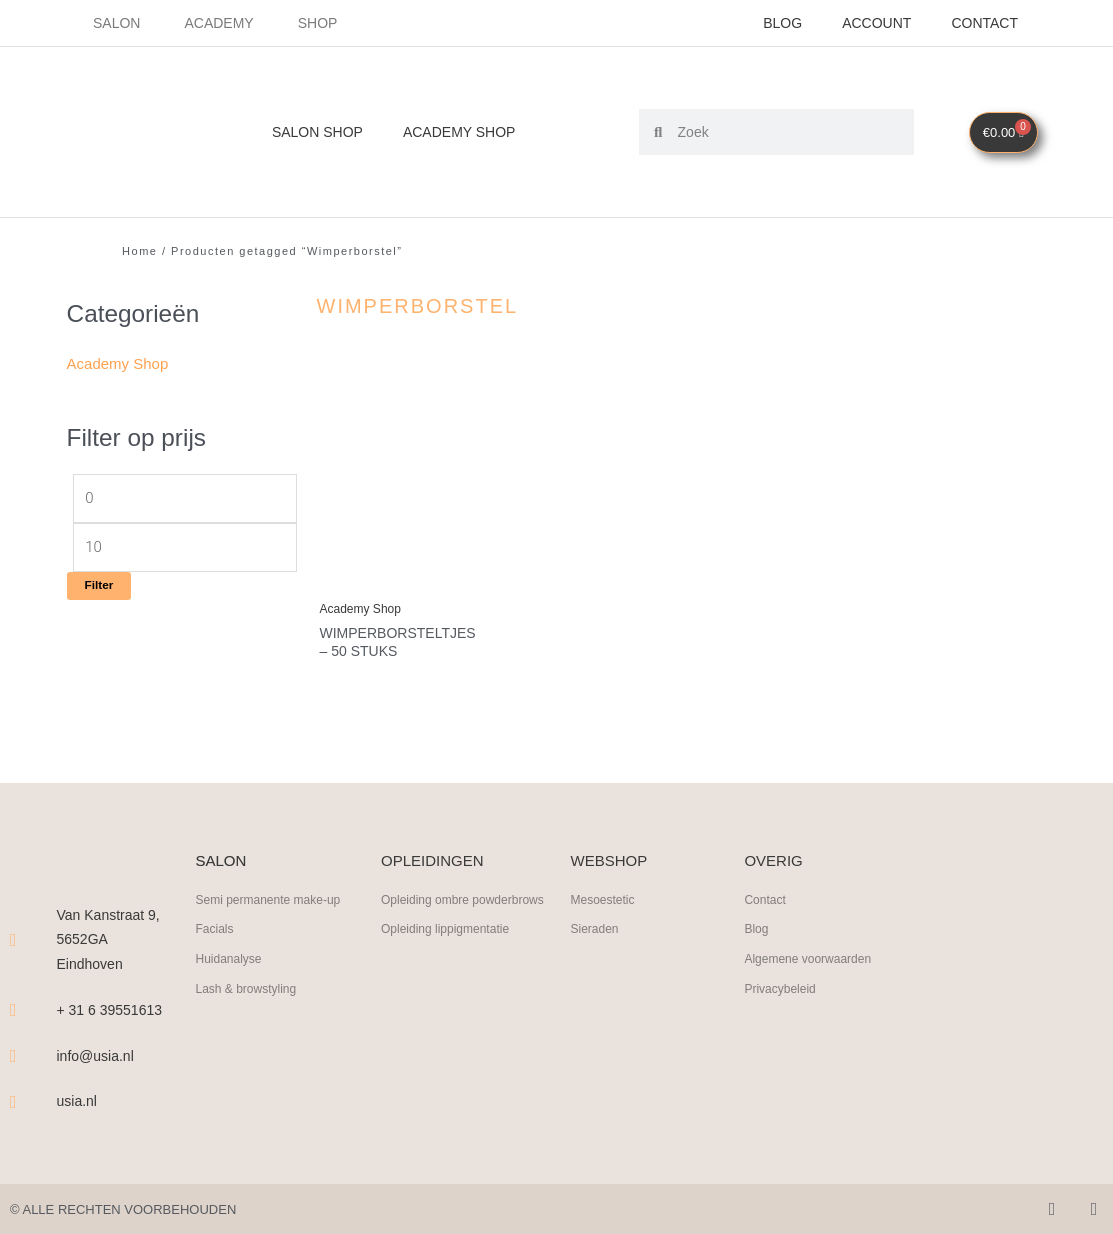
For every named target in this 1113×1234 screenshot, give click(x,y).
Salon (116, 23)
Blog (782, 23)
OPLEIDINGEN (432, 860)
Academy (218, 23)
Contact (984, 23)
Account (876, 23)
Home (139, 251)
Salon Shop (317, 132)
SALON (220, 860)
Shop (318, 23)
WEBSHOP (608, 860)
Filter (99, 585)
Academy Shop (459, 132)
